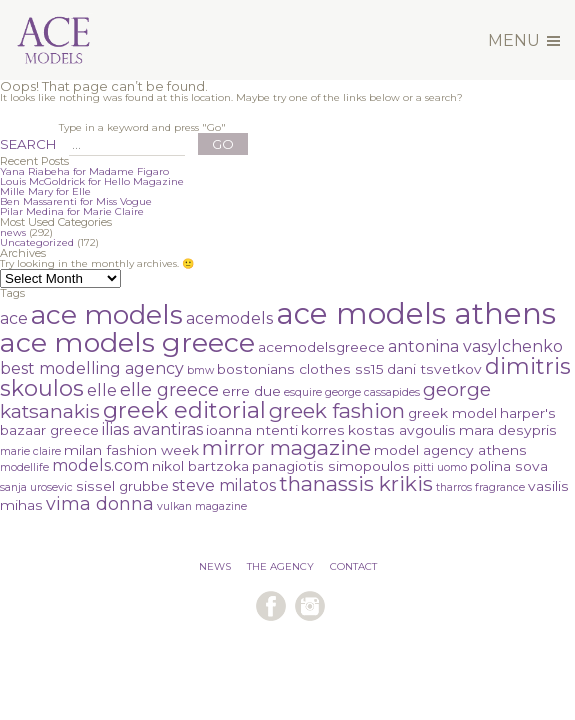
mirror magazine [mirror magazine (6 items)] (286, 447)
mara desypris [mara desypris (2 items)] (508, 430)
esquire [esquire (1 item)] (303, 392)
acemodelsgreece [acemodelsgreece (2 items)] (321, 347)
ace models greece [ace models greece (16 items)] (127, 342)
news (13, 232)
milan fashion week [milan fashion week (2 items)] (131, 450)
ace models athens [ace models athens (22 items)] (416, 313)
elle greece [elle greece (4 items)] (169, 389)
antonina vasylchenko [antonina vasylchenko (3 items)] (475, 346)
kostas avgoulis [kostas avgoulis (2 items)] (402, 430)
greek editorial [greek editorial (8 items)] (184, 410)
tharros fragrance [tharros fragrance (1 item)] (480, 487)
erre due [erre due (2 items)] (251, 391)
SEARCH (28, 144)
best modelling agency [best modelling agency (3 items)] (92, 368)
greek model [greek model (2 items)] (452, 413)
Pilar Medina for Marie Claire (72, 211)
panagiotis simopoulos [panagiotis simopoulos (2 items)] (331, 466)
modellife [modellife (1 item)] (24, 467)
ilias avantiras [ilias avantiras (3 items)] (152, 429)
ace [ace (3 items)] (14, 318)
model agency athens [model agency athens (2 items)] (450, 450)
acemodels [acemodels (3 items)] (229, 318)
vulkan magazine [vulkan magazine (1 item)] (202, 506)
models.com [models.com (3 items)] (100, 465)
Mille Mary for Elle (45, 191)
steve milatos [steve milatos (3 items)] (224, 485)
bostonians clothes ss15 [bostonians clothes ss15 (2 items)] (300, 369)
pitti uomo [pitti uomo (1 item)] (440, 467)
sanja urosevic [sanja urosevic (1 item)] (36, 487)
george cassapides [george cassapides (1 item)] (372, 392)
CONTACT (353, 566)
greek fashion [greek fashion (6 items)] (337, 410)
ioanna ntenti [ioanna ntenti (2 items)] (252, 430)
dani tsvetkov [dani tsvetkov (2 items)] (434, 369)
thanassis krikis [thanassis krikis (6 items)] (356, 483)
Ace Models (88, 13)
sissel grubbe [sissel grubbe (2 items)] (122, 486)
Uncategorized (37, 242)
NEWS (215, 566)
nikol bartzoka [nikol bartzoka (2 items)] (200, 466)
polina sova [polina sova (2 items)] (509, 466)
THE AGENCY (280, 566)
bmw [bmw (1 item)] (200, 370)
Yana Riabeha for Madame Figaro (84, 171)
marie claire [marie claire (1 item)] (30, 451)
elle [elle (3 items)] (102, 390)
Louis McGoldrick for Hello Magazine (92, 181)
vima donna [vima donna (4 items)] (100, 503)
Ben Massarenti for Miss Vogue (76, 201)
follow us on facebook (271, 606)
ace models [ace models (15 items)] (107, 314)
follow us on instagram (310, 606)
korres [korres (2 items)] (323, 430)
